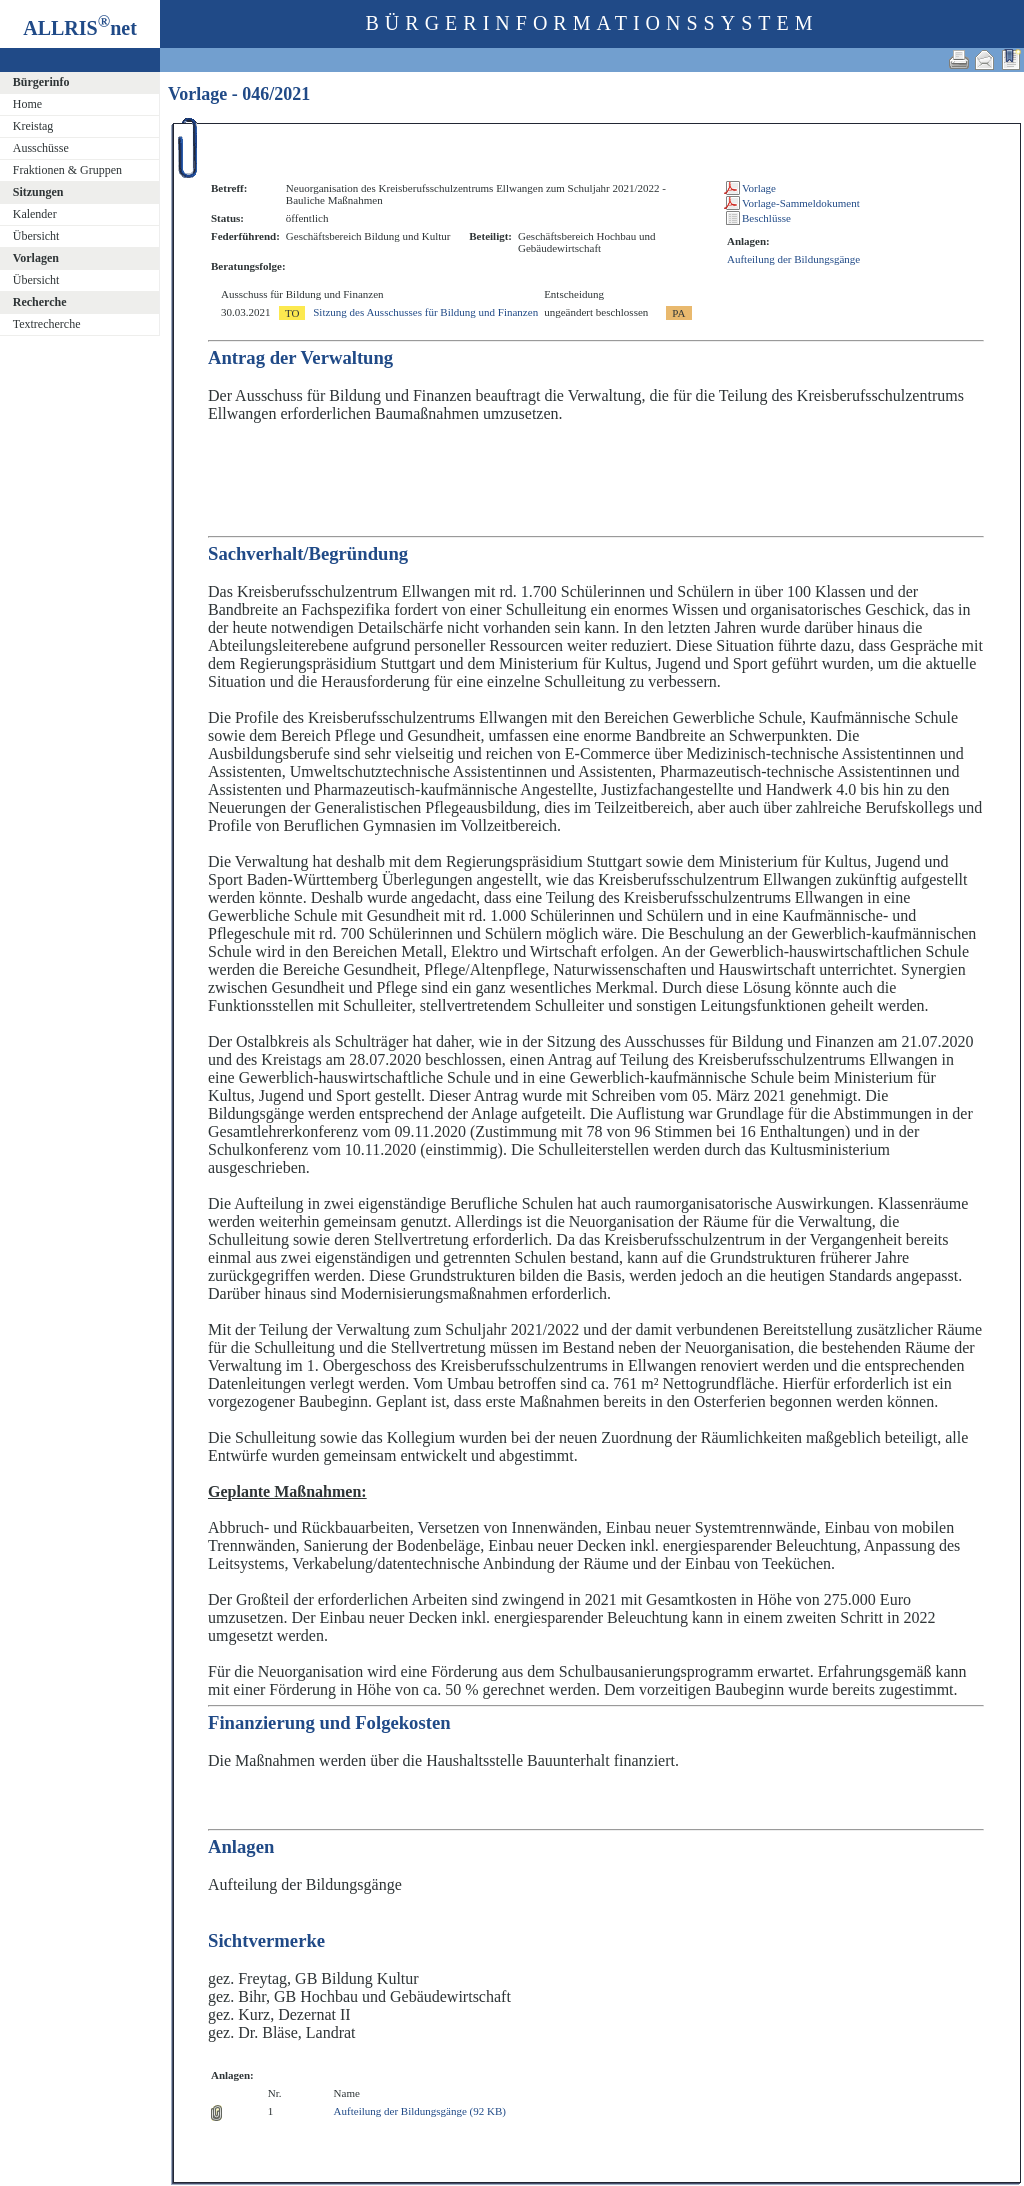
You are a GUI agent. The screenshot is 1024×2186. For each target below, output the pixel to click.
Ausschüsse (41, 148)
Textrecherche (47, 324)
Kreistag (33, 126)
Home (27, 104)
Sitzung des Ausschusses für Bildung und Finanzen (425, 312)
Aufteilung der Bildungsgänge (793, 259)
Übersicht (36, 236)
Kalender (35, 214)
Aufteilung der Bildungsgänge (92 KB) (420, 2111)
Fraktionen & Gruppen (67, 170)
